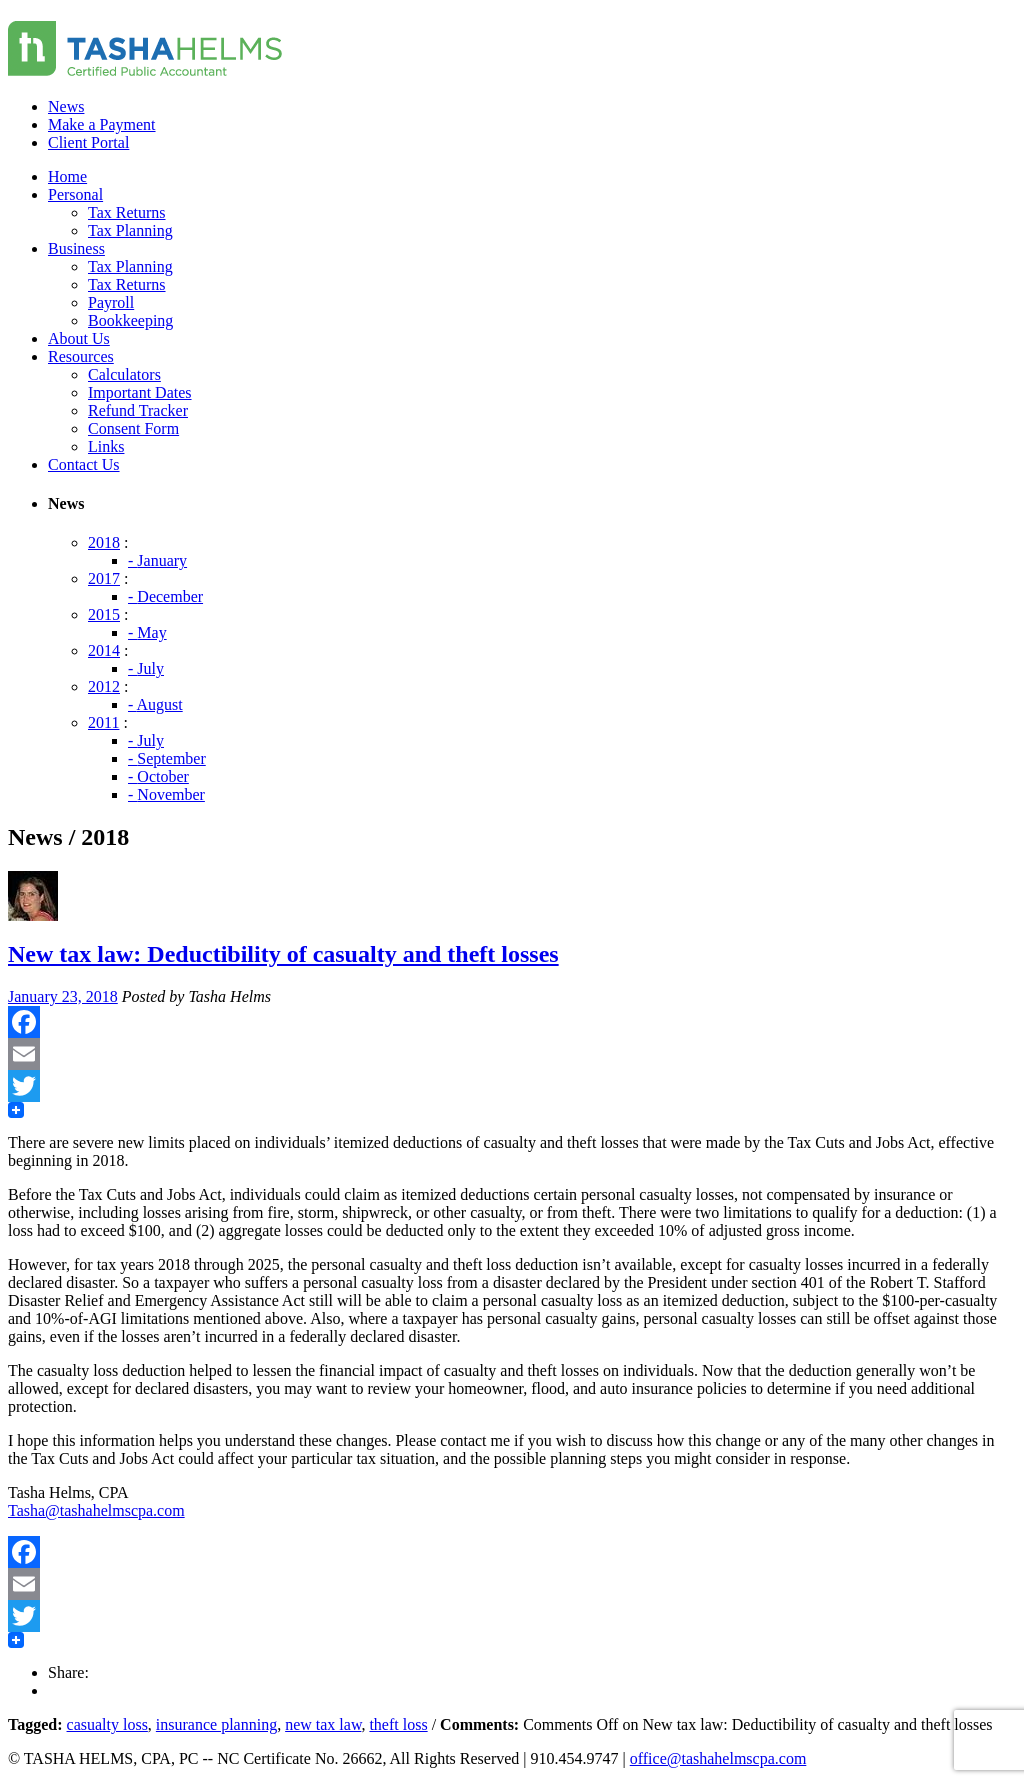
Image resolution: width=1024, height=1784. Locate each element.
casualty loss (107, 1724)
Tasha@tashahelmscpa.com (96, 1510)
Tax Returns (127, 212)
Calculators (124, 374)
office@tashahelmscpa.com (718, 1758)
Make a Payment (102, 124)
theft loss (398, 1724)
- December (165, 596)
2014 (104, 650)
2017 (104, 578)
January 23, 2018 (63, 996)
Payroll (111, 302)
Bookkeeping (130, 320)
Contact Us (84, 464)
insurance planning (216, 1724)
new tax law (323, 1724)
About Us (79, 338)
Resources (81, 356)
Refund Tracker (138, 410)
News (66, 106)
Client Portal (88, 142)
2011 (103, 722)
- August (155, 704)
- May (147, 632)
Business (76, 248)
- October (158, 776)
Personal (75, 194)
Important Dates (140, 392)
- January (157, 560)
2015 (104, 614)
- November (166, 794)
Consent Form (133, 428)
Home (67, 176)
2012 (104, 686)
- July (146, 668)
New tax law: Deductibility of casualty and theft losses (283, 954)
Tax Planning (130, 230)
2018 (104, 542)
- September (167, 758)
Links (106, 446)
